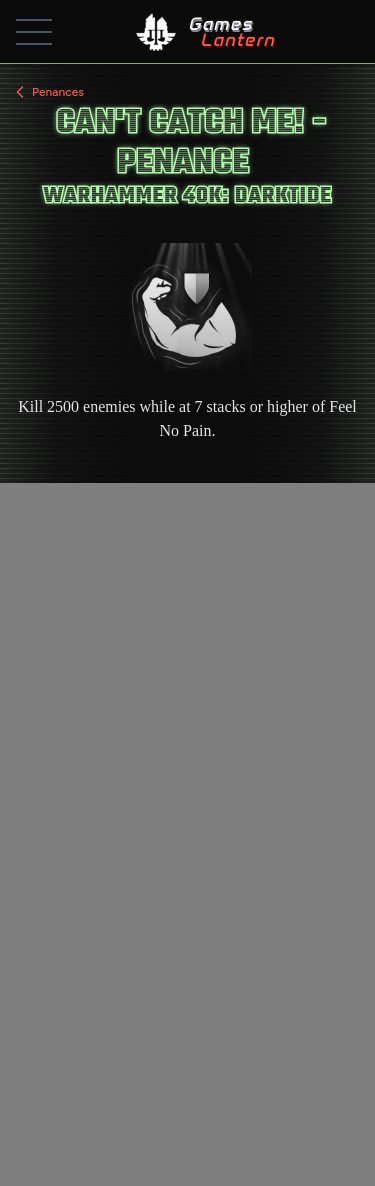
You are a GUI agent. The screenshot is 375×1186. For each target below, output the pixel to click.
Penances (48, 92)
